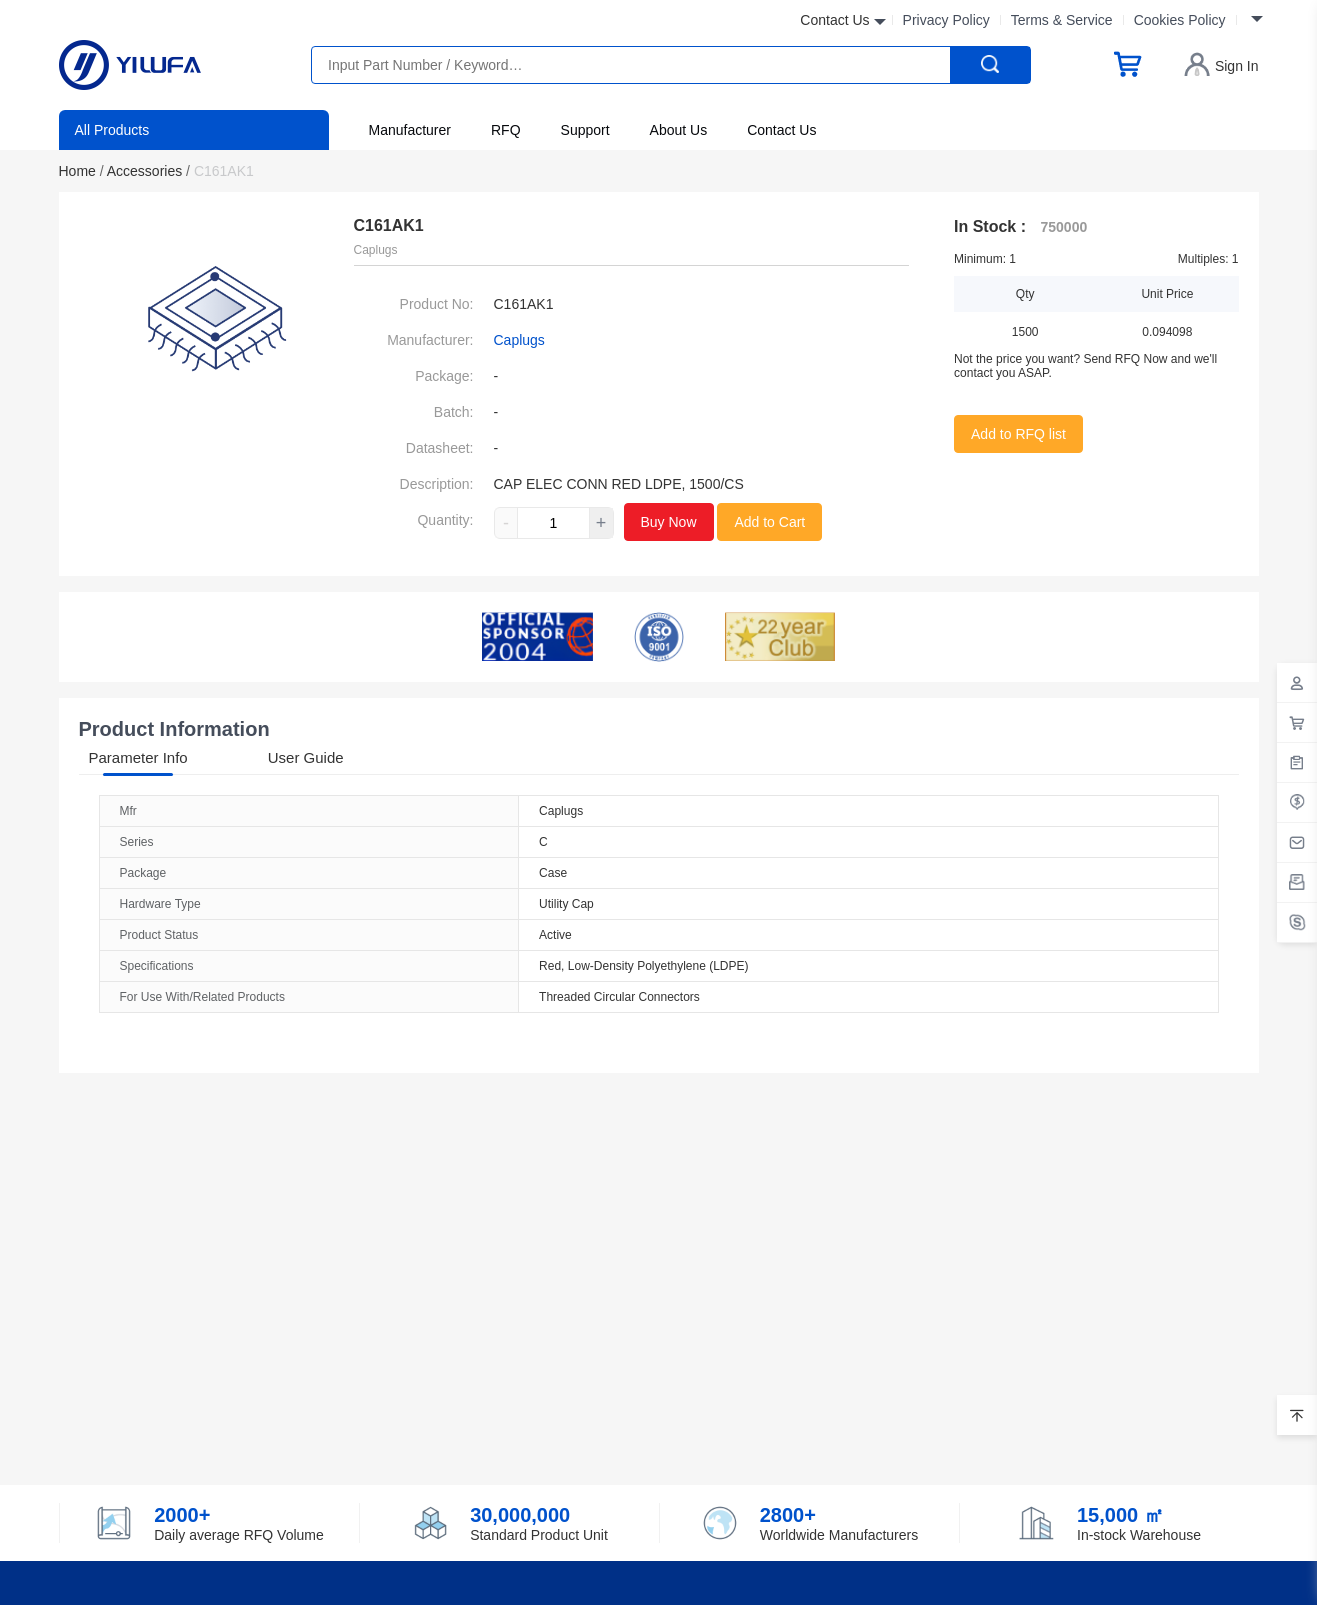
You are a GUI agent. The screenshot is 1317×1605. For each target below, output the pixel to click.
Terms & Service (1062, 20)
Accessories (148, 171)
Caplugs (519, 340)
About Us (679, 130)
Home (81, 171)
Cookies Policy (1180, 20)
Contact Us (781, 130)
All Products (112, 130)
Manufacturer (410, 130)
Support (585, 130)
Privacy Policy (946, 20)
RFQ (506, 130)
